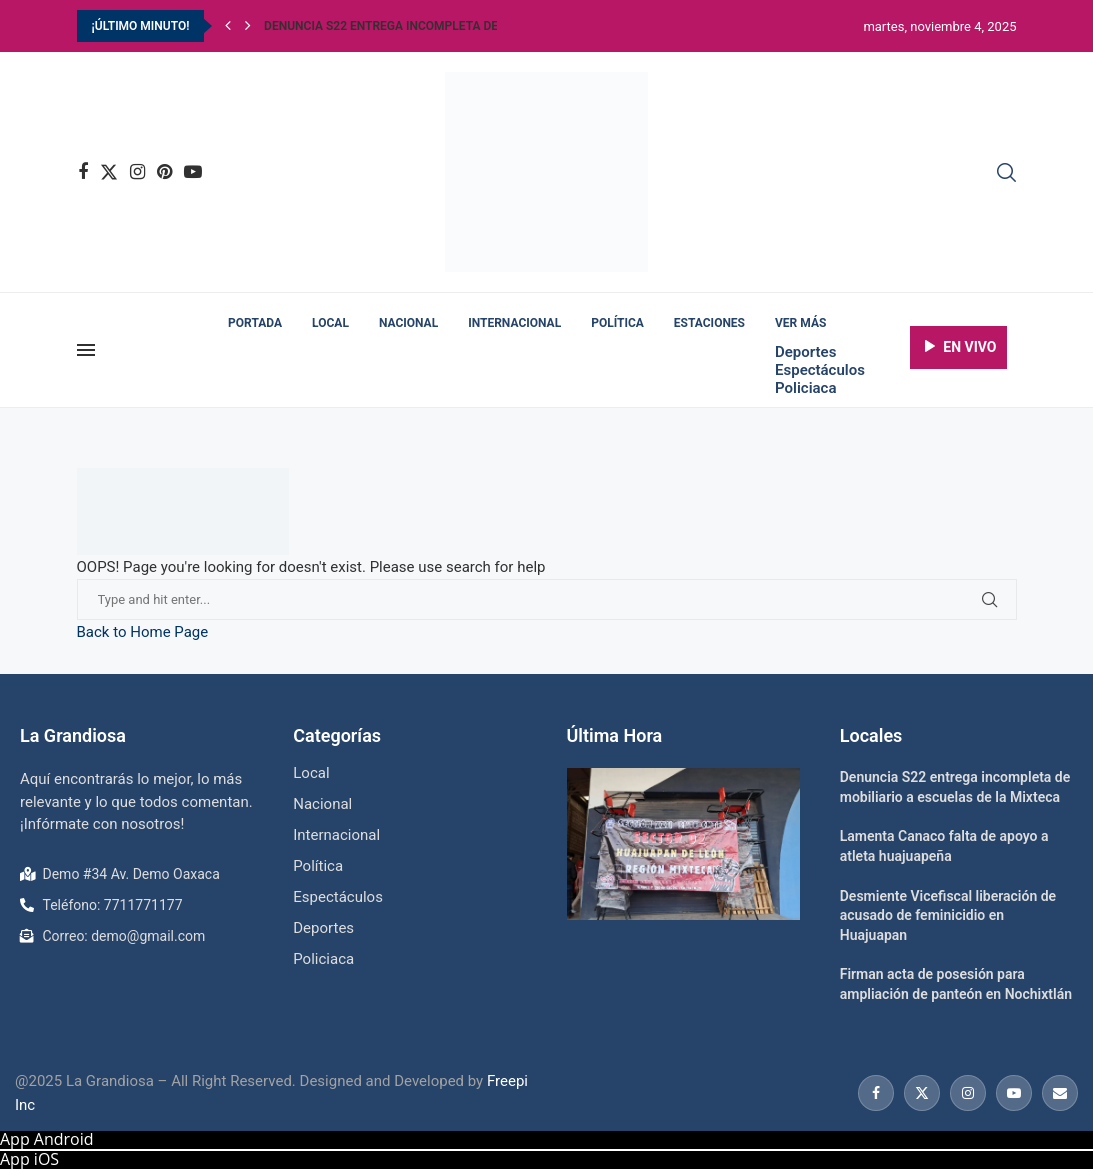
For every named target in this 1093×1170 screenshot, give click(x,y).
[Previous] (228, 26)
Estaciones (709, 323)
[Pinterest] (164, 172)
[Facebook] (83, 172)
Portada (255, 323)
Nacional (408, 323)
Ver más (800, 323)
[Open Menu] (86, 350)
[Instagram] (137, 172)
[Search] (1007, 172)
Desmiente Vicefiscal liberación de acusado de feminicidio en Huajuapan (948, 915)
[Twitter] (109, 172)
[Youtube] (193, 172)
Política (617, 323)
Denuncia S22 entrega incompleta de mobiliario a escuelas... (457, 26)
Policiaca (805, 388)
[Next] (248, 26)
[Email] (1057, 1093)
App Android (47, 1139)
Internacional (514, 323)
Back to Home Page (143, 632)
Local (330, 323)
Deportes (805, 352)
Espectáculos (820, 370)
